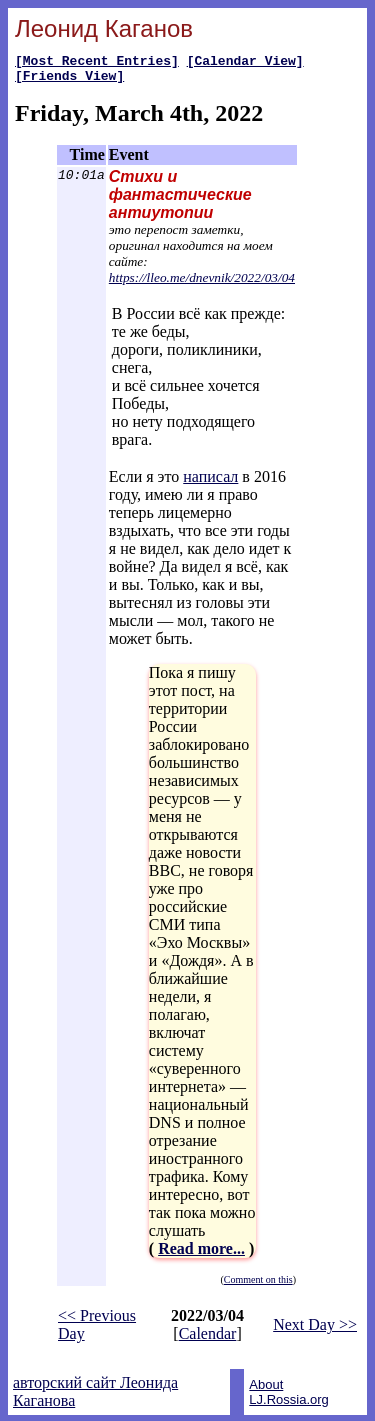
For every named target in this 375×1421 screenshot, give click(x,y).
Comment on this (258, 1285)
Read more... (201, 1254)
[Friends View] (69, 81)
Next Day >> (315, 1330)
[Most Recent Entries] (97, 63)
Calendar (208, 1339)
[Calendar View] (245, 63)
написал (210, 482)
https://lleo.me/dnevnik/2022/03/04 (202, 283)
